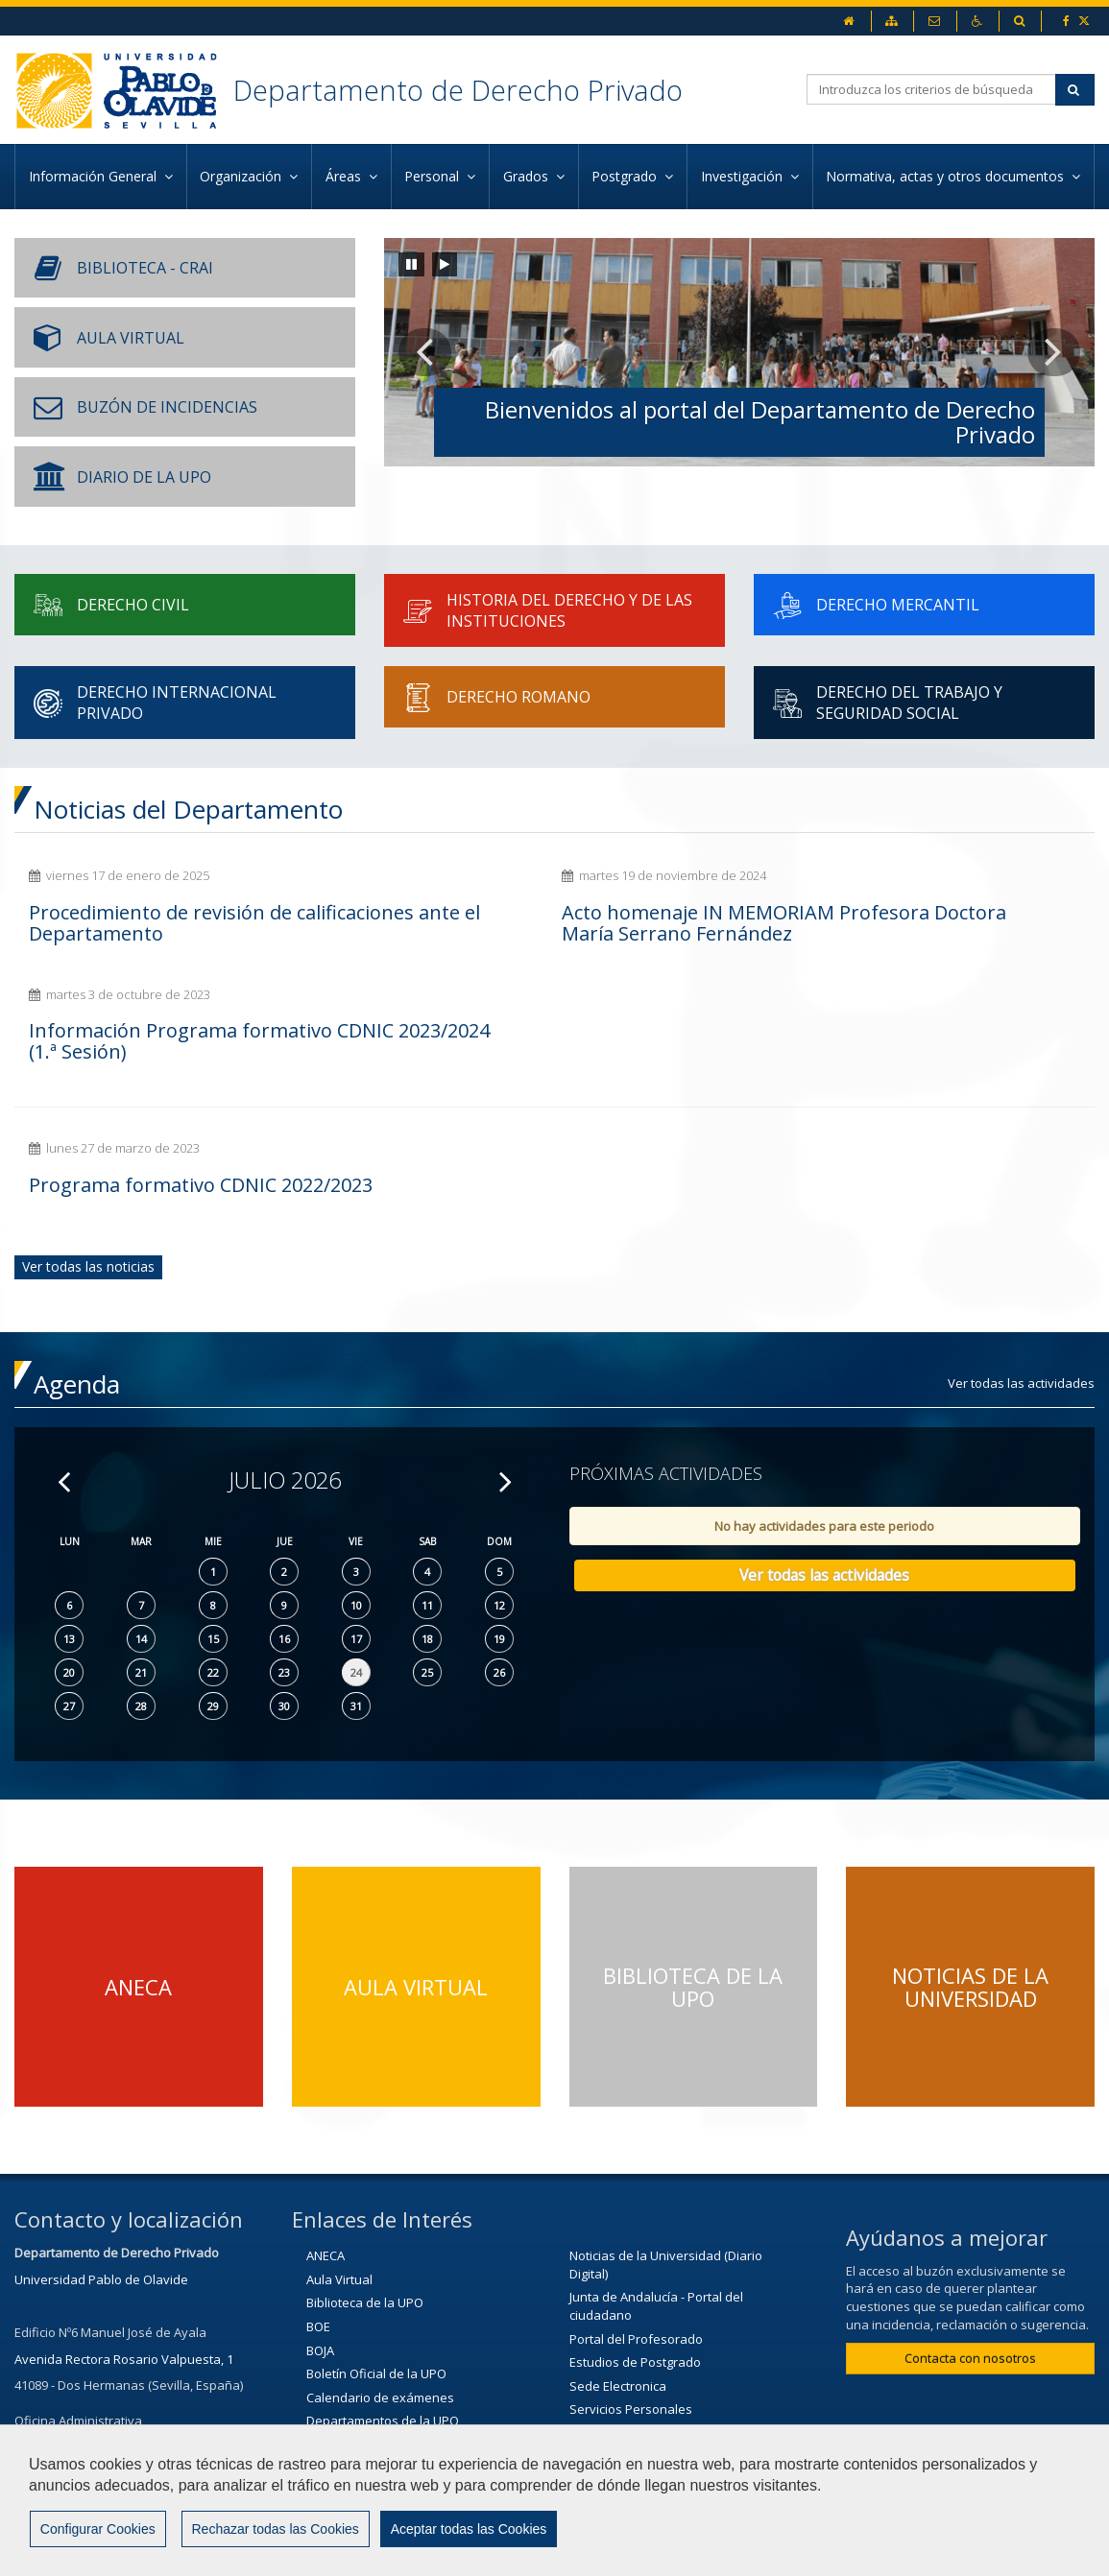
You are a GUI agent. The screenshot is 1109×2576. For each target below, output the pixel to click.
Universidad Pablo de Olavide (101, 2203)
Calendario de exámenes (380, 2321)
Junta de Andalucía (360, 2392)
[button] (424, 352)
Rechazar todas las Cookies (273, 2529)
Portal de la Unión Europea (647, 2381)
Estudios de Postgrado (635, 2286)
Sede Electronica (617, 2310)
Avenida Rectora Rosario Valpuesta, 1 (123, 2283)
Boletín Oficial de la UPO (376, 2297)
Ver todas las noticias (88, 1190)
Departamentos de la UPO (382, 2344)
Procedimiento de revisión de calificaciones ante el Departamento (160, 934)
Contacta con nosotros (970, 2282)
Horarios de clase (357, 2368)
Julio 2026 (285, 1405)
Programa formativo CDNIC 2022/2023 (153, 1098)
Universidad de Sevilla (634, 2404)
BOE (318, 2250)
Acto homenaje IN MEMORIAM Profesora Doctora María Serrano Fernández (534, 934)
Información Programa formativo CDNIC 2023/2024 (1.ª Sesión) (908, 934)
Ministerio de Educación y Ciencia (402, 2415)
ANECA (325, 2179)
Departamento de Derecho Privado (462, 89)
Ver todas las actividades (1021, 1307)
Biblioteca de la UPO (364, 2227)
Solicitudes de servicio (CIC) (648, 2357)
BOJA (320, 2274)
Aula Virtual (339, 2203)
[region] (554, 2500)
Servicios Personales (630, 2333)
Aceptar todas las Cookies (466, 2529)
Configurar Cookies (97, 2529)
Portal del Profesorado (636, 2263)
